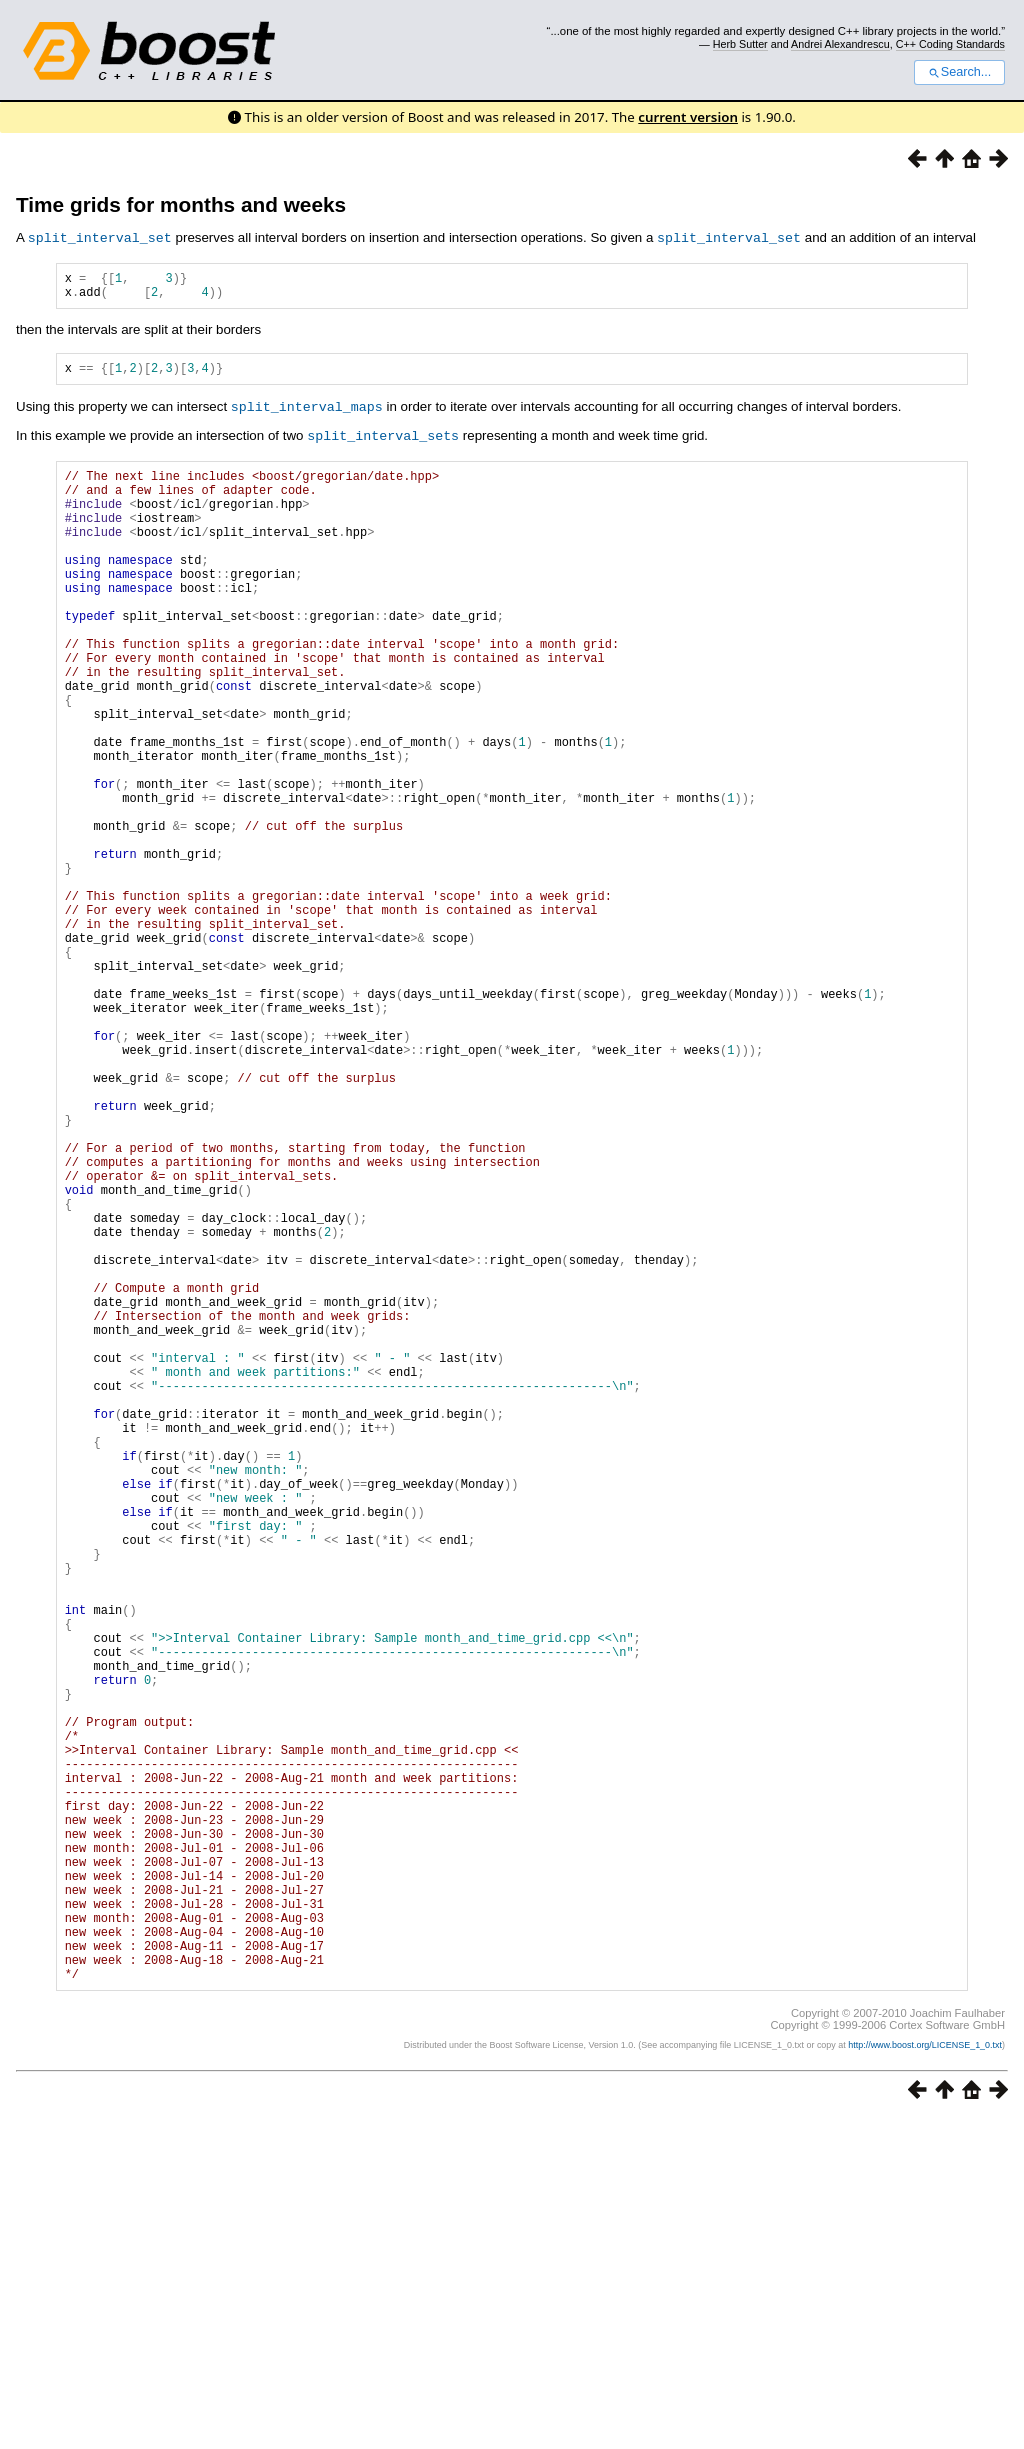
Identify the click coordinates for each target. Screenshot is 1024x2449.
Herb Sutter (740, 44)
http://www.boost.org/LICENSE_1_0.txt (925, 2375)
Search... (959, 72)
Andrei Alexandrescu (840, 44)
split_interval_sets (383, 442)
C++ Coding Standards (950, 44)
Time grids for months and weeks (181, 204)
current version (688, 117)
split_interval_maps (307, 414)
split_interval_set (100, 237)
